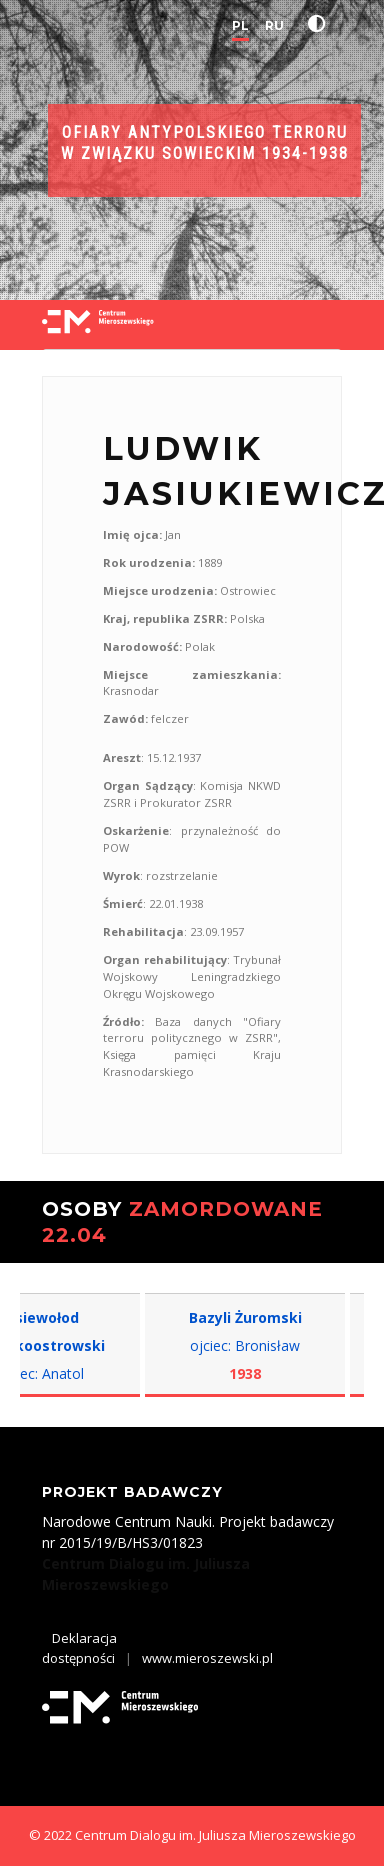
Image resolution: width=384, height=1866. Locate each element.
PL (240, 25)
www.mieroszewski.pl (207, 1658)
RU (274, 25)
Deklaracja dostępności (79, 1648)
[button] (321, 24)
